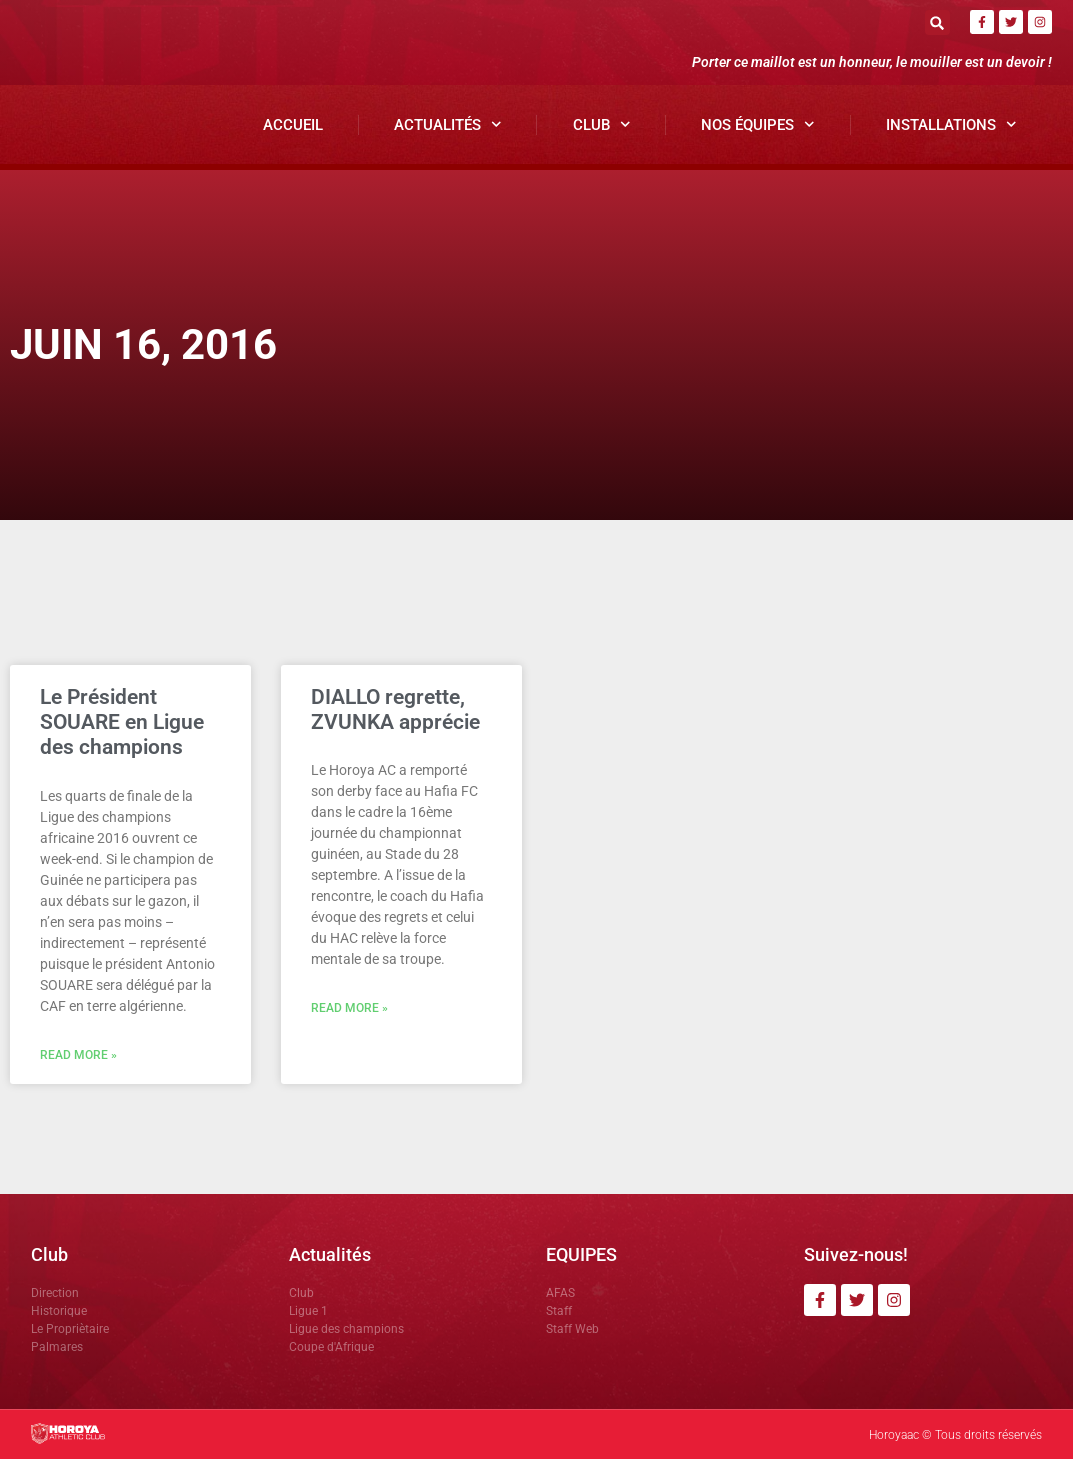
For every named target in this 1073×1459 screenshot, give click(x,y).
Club (602, 124)
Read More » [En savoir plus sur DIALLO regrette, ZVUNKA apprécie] (349, 1008)
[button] (937, 22)
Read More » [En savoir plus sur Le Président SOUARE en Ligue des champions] (78, 1055)
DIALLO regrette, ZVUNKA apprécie (395, 709)
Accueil (293, 125)
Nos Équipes (758, 124)
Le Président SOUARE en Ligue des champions (122, 722)
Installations (951, 124)
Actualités (448, 124)
